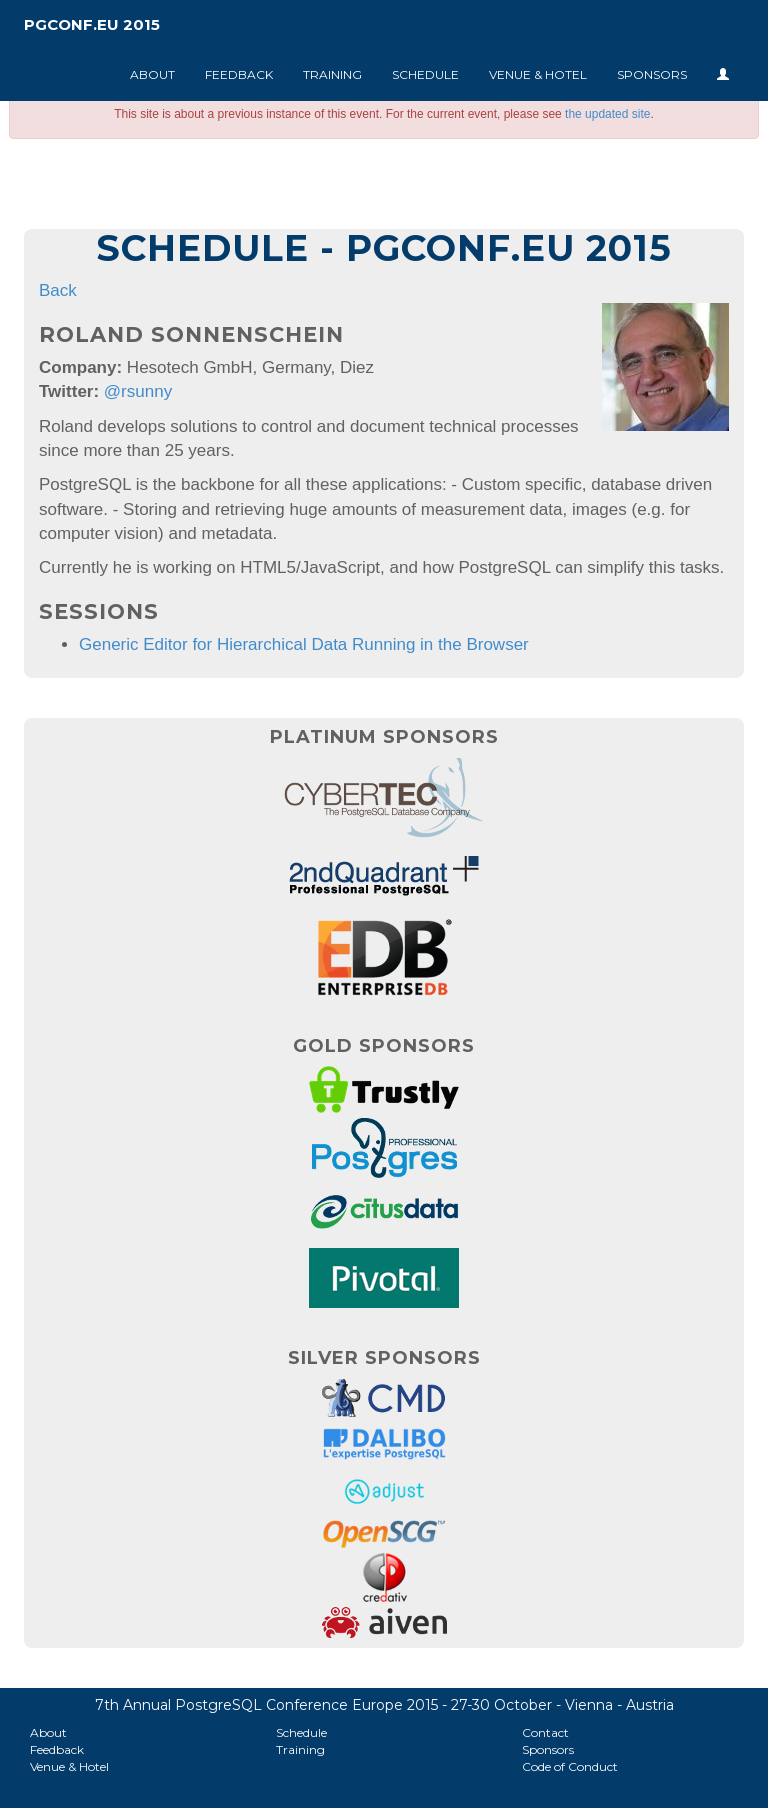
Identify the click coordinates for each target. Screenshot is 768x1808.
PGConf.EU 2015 (92, 24)
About (152, 74)
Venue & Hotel (538, 74)
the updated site (607, 114)
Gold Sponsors (384, 1046)
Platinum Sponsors (384, 737)
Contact (545, 1732)
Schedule (425, 74)
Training (332, 74)
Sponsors (652, 74)
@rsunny (138, 391)
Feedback (239, 74)
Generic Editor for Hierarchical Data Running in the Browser (304, 644)
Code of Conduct (570, 1766)
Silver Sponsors (384, 1358)
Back (58, 290)
